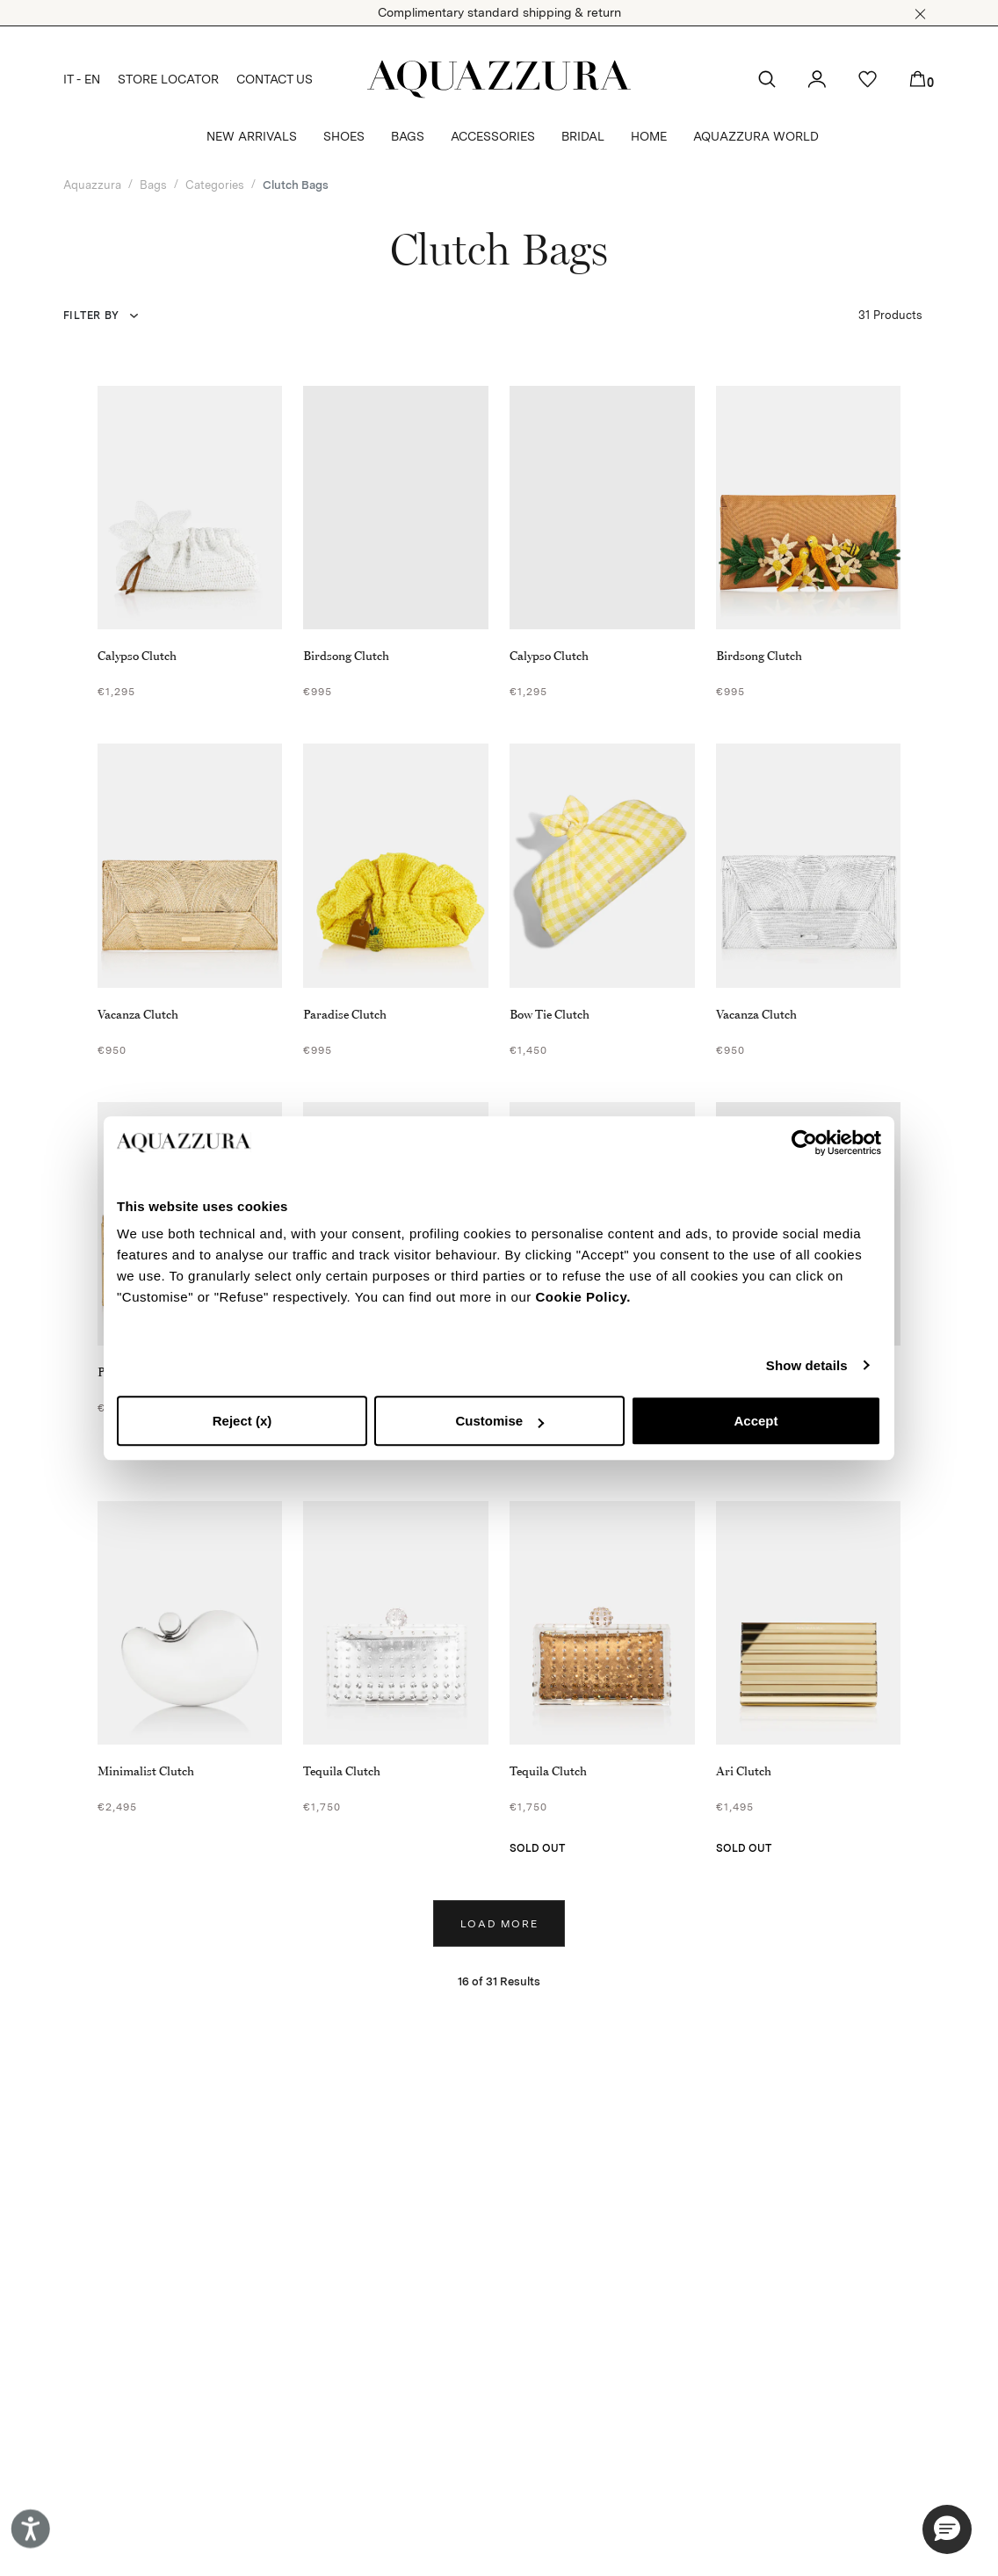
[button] (920, 14)
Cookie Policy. (582, 1296)
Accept (755, 1420)
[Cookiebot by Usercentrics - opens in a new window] (804, 1142)
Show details (807, 1365)
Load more (499, 1924)
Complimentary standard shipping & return (499, 12)
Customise (499, 1420)
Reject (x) (242, 1420)
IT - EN (81, 79)
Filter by (91, 315)
